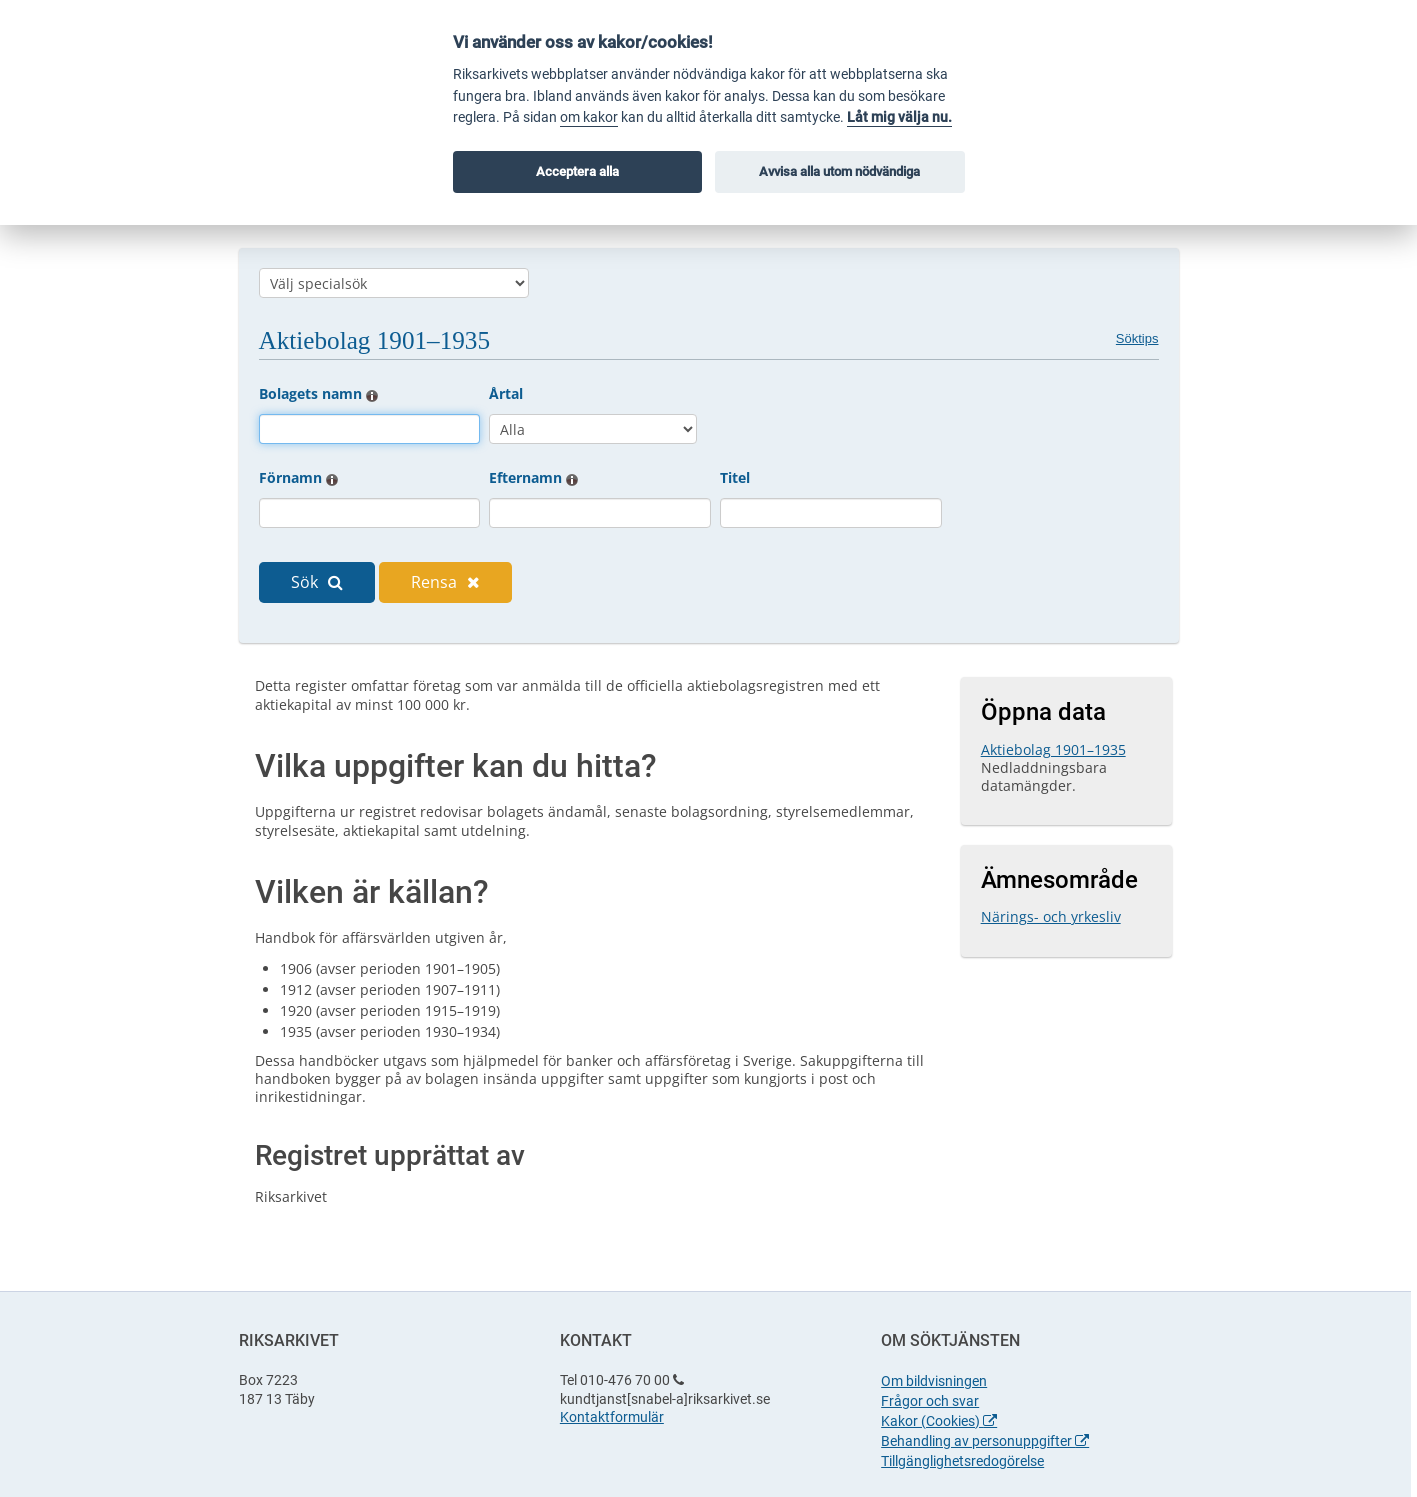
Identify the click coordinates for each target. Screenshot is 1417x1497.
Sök (317, 582)
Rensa (445, 582)
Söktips (1137, 338)
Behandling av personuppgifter (985, 1441)
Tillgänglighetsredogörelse (962, 1461)
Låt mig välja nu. (899, 117)
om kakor (589, 117)
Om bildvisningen (934, 1381)
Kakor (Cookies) (939, 1421)
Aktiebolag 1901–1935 (1053, 749)
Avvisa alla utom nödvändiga (839, 171)
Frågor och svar (930, 1401)
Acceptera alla (577, 171)
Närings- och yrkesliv (1051, 916)
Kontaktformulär (612, 1417)
